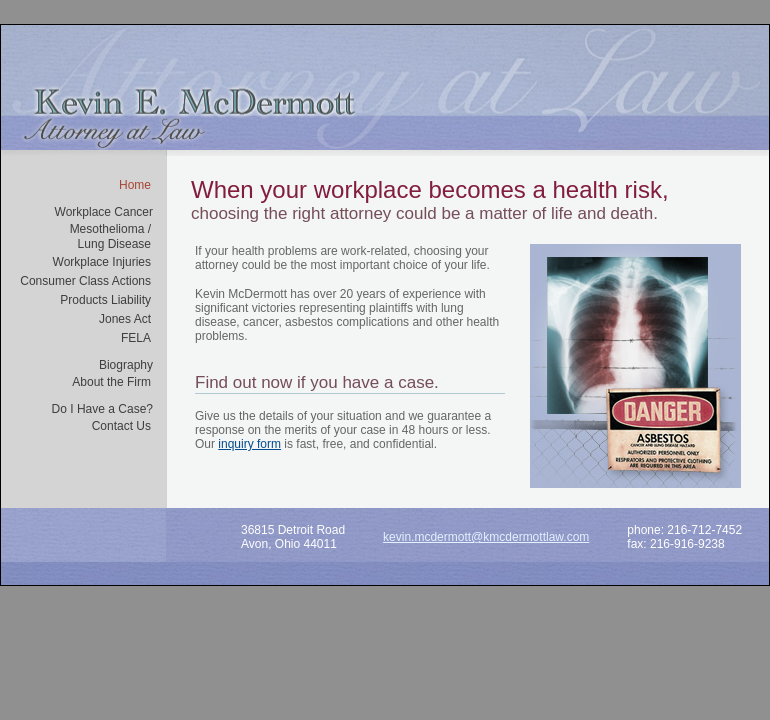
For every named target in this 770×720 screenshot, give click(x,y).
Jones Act (125, 319)
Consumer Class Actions (85, 281)
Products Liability (105, 300)
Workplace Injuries (102, 262)
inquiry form (249, 444)
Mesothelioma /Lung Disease (110, 236)
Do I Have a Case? (102, 409)
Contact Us (121, 426)
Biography (126, 365)
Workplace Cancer (104, 212)
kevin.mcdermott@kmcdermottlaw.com (486, 537)
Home (135, 185)
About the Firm (111, 382)
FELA (136, 338)
